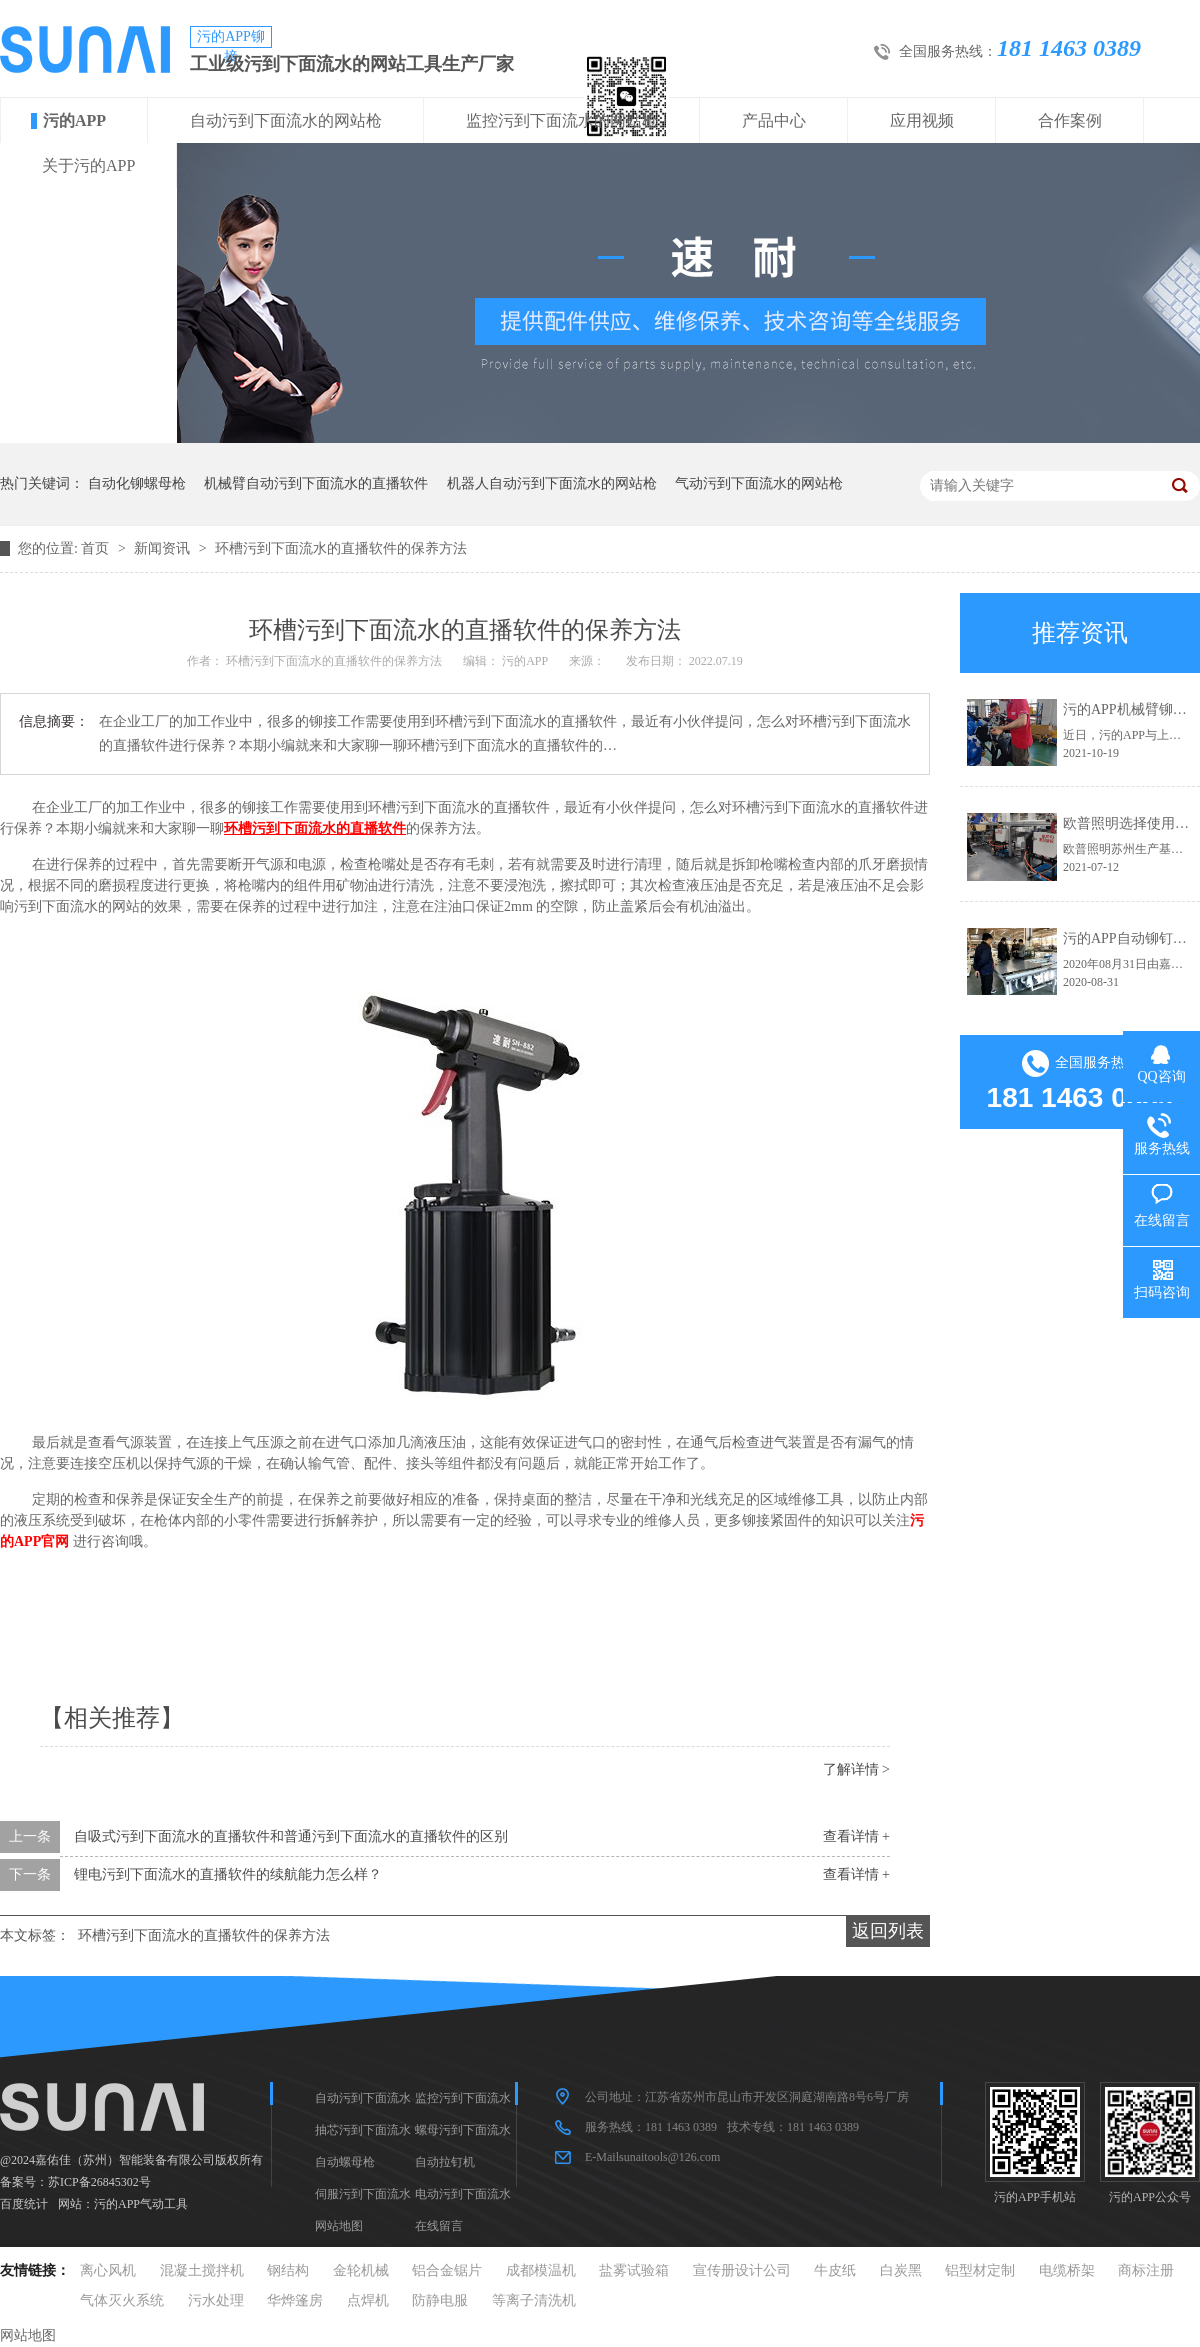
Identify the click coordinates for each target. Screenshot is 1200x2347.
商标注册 (1146, 2270)
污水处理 (216, 2300)
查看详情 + (856, 1836)
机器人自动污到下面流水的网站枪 (552, 483)
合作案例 (1070, 120)
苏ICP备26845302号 (99, 2182)
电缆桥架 (1067, 2270)
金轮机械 (361, 2270)
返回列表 (888, 1931)
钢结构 (288, 2270)
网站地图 (339, 2226)
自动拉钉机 (445, 2162)
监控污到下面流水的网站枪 (562, 120)
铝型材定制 (980, 2270)
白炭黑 (901, 2270)
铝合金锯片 (447, 2270)
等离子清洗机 (534, 2300)
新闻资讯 (164, 548)
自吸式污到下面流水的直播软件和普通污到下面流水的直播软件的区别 (291, 1836)
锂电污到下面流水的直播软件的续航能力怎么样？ (228, 1874)
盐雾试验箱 (634, 2270)
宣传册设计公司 (742, 2270)
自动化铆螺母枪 (137, 483)
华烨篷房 (295, 2300)
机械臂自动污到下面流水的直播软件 (316, 483)
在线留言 (439, 2226)
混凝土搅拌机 (202, 2270)
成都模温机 (541, 2270)
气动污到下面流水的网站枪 (759, 483)
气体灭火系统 (122, 2300)
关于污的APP (88, 165)
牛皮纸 (835, 2270)
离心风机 (108, 2270)
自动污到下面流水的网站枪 (286, 120)
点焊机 (368, 2300)
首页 (97, 548)
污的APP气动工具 (141, 2204)
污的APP (74, 120)
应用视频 (922, 120)
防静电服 (440, 2300)
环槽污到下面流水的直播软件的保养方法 (341, 548)
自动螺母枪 (345, 2162)
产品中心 (774, 120)
